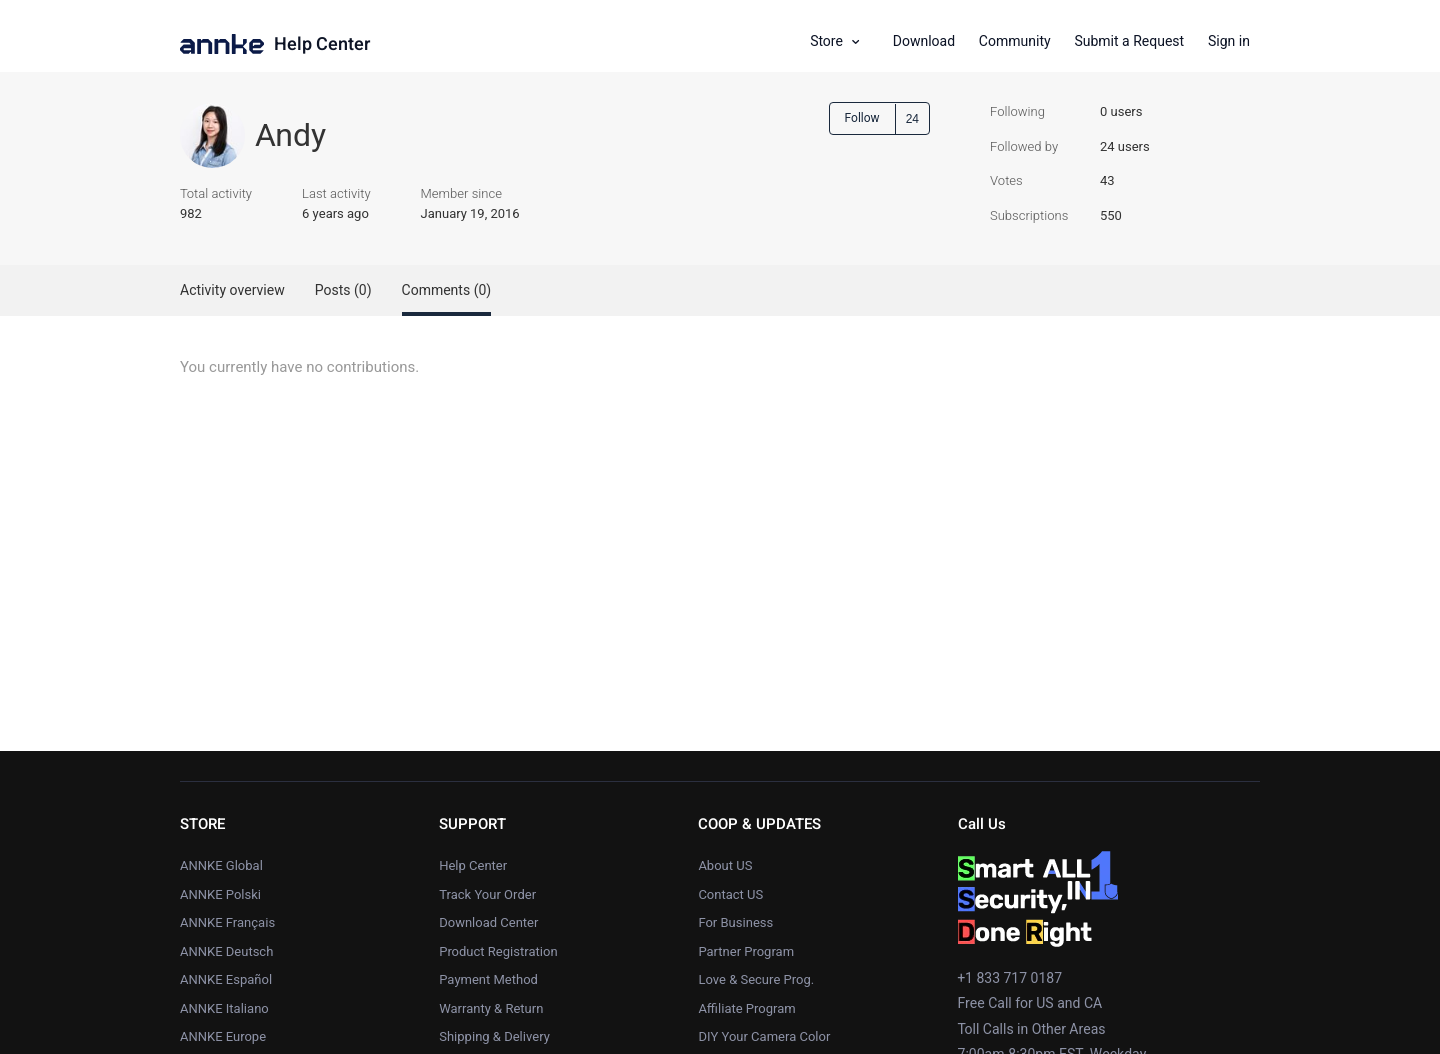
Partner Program (746, 951)
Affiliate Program (746, 1008)
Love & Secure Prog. (756, 979)
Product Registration (498, 951)
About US (725, 865)
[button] (842, 42)
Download (924, 41)
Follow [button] (862, 118)
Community (1015, 41)
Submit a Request (1129, 41)
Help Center (322, 44)
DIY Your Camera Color (764, 1036)
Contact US (730, 894)
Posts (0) (343, 290)
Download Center (488, 922)
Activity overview (232, 290)
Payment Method (488, 979)
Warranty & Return (491, 1008)
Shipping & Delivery (494, 1036)
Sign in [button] (1229, 41)
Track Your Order (487, 894)
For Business (735, 922)
